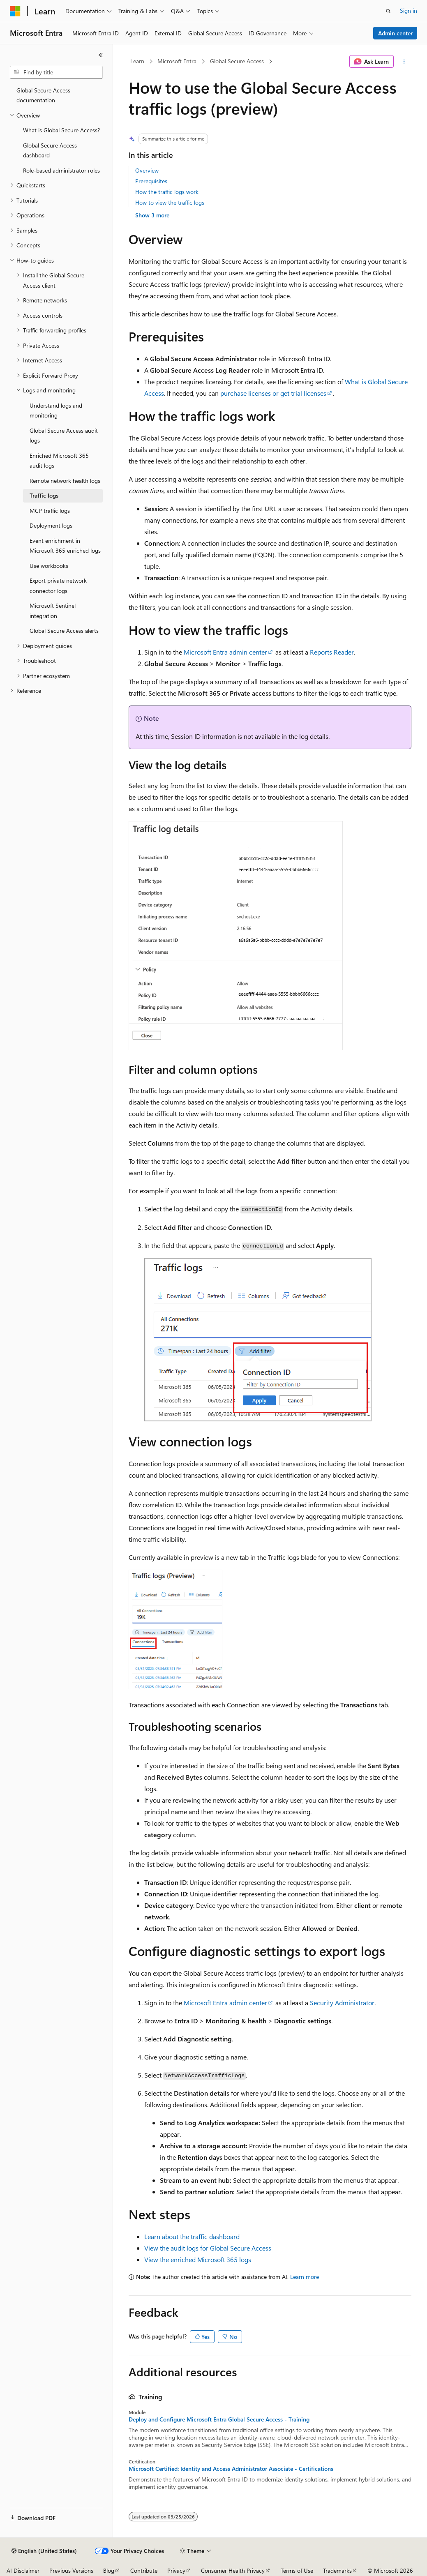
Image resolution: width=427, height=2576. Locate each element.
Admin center (395, 33)
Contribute (143, 2570)
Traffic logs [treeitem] (44, 495)
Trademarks (337, 2570)
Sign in (408, 10)
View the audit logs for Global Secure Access (207, 2248)
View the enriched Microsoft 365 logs (197, 2259)
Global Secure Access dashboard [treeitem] (50, 150)
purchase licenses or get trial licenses (273, 393)
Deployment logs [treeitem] (51, 525)
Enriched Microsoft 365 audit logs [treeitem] (59, 461)
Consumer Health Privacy (233, 2570)
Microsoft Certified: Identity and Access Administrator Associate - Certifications (231, 2468)
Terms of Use (297, 2570)
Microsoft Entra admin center (225, 652)
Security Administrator (342, 2002)
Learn (137, 61)
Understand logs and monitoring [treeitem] (56, 410)
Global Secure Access (237, 61)
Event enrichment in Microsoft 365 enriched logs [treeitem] (65, 546)
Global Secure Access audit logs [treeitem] (64, 436)
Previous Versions (71, 2570)
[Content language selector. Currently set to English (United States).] (44, 2551)
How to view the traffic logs (169, 202)
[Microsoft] (15, 11)
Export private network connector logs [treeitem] (58, 586)
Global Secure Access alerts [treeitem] (64, 630)
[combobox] (56, 72)
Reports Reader (332, 652)
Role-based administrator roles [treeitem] (61, 170)
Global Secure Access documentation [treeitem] (43, 95)
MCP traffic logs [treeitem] (50, 510)
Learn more (304, 2277)
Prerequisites (151, 181)
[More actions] (404, 61)
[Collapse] (100, 55)
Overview (147, 170)
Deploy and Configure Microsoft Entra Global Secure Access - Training (219, 2419)
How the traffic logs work (166, 192)
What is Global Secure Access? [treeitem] (61, 130)
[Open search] (388, 11)
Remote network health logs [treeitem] (65, 480)
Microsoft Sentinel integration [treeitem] (53, 611)
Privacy (176, 2570)
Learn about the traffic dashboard (192, 2236)
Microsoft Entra (176, 61)
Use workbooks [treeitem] (49, 566)
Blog (108, 2570)
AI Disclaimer (23, 2570)
